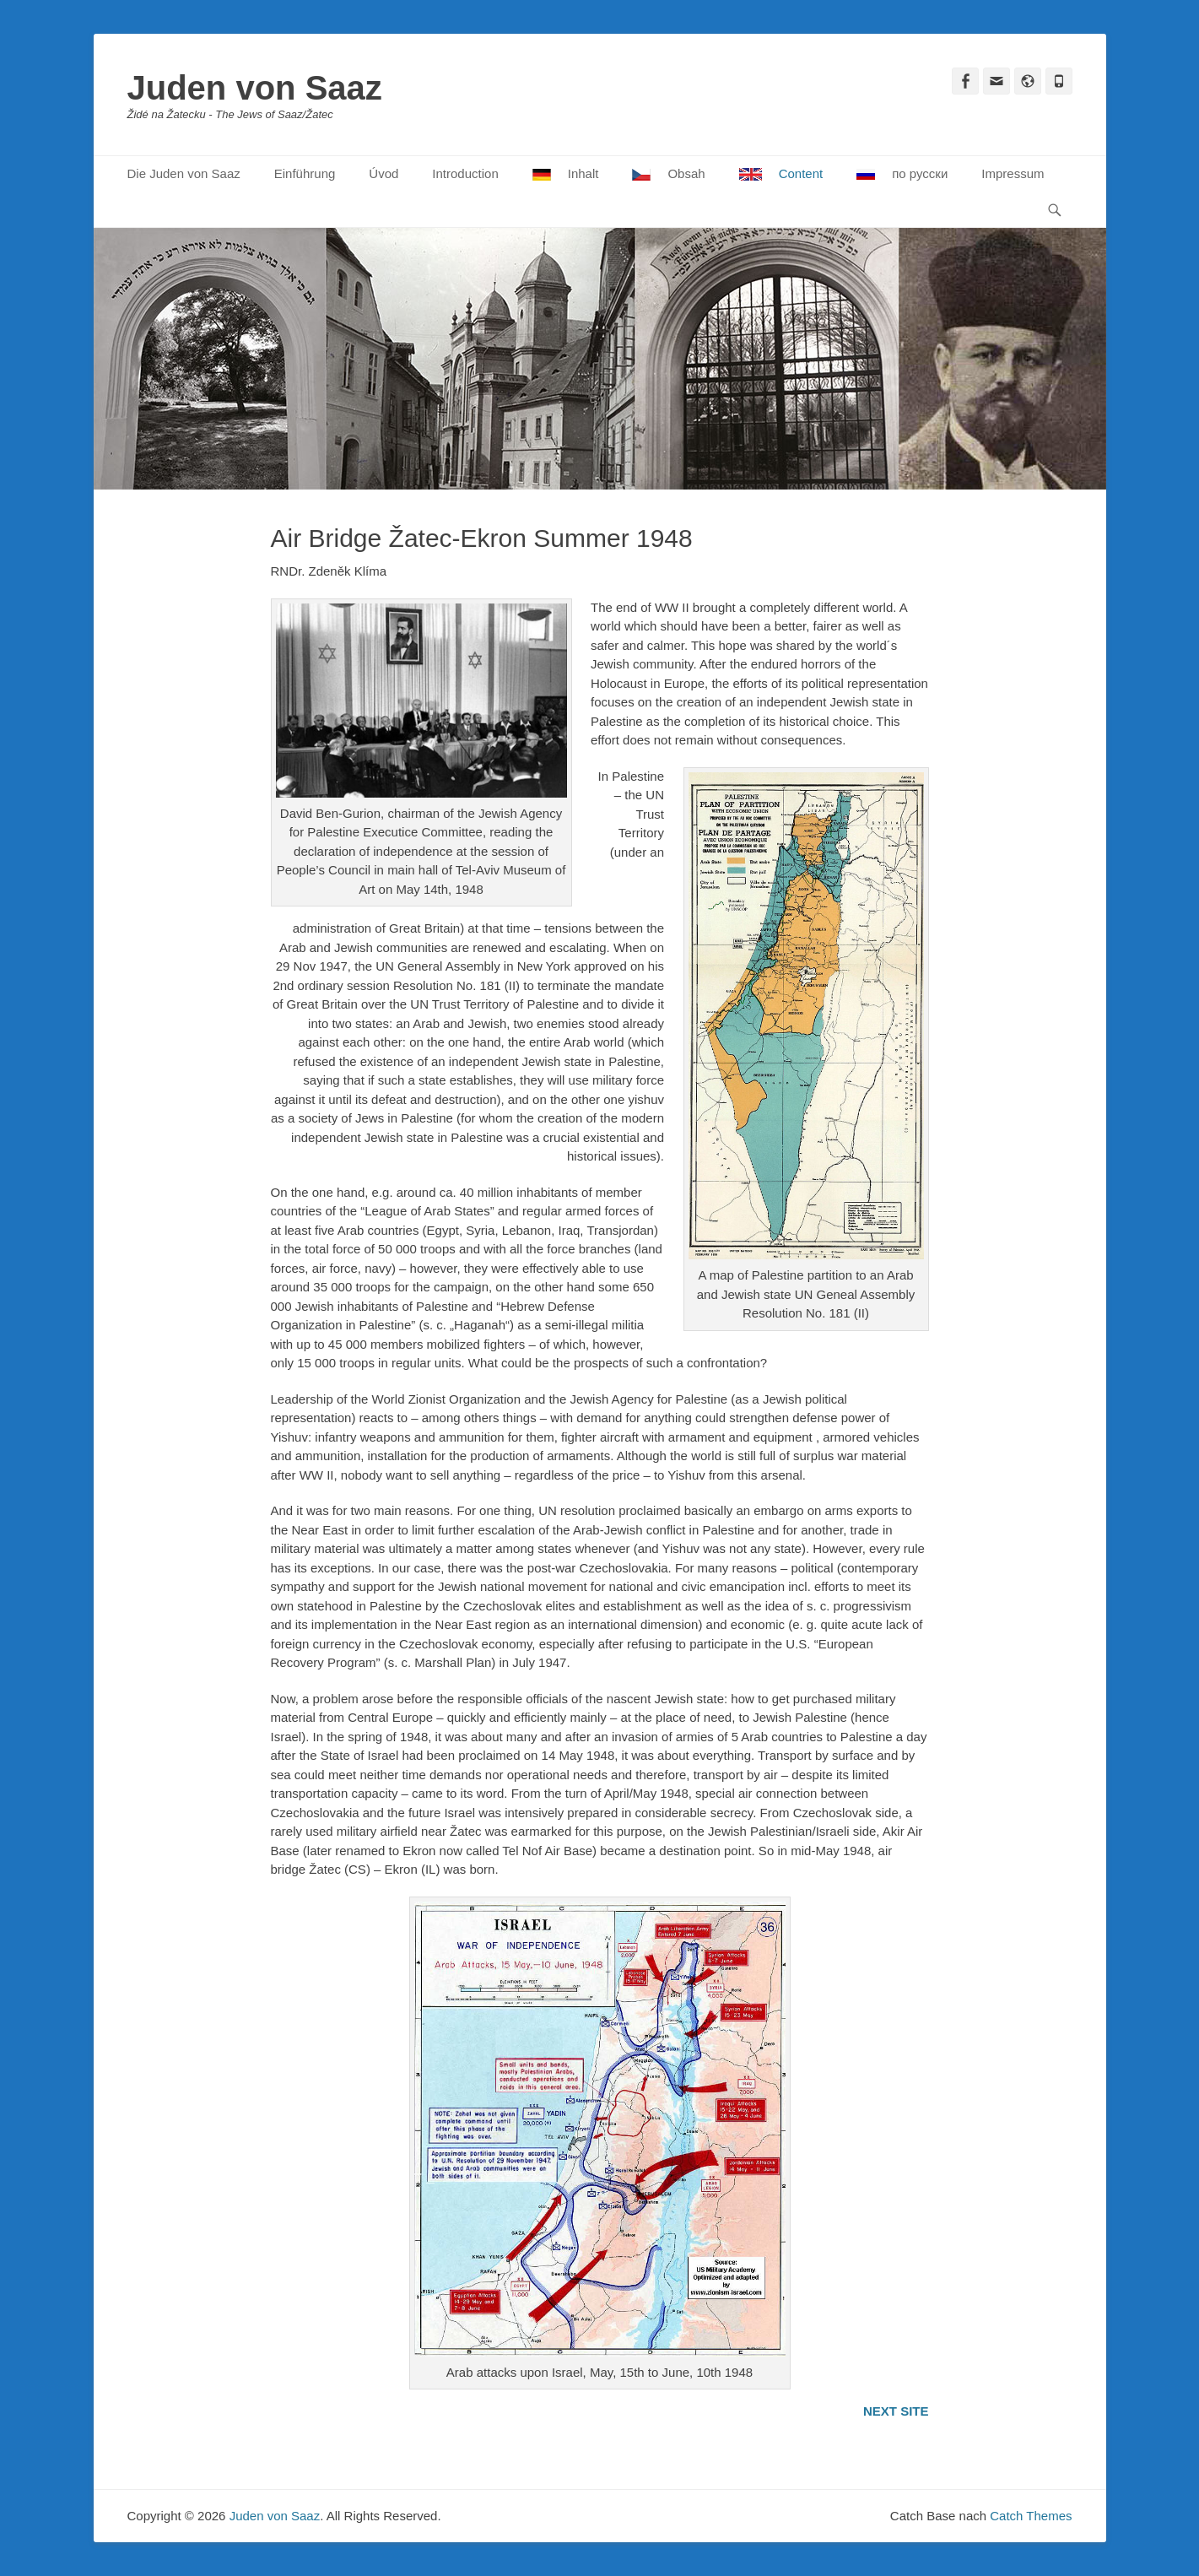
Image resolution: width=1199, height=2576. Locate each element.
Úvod (383, 173)
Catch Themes (1031, 2515)
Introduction (465, 173)
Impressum (1012, 173)
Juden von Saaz (254, 87)
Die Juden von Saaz (183, 173)
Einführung (305, 173)
